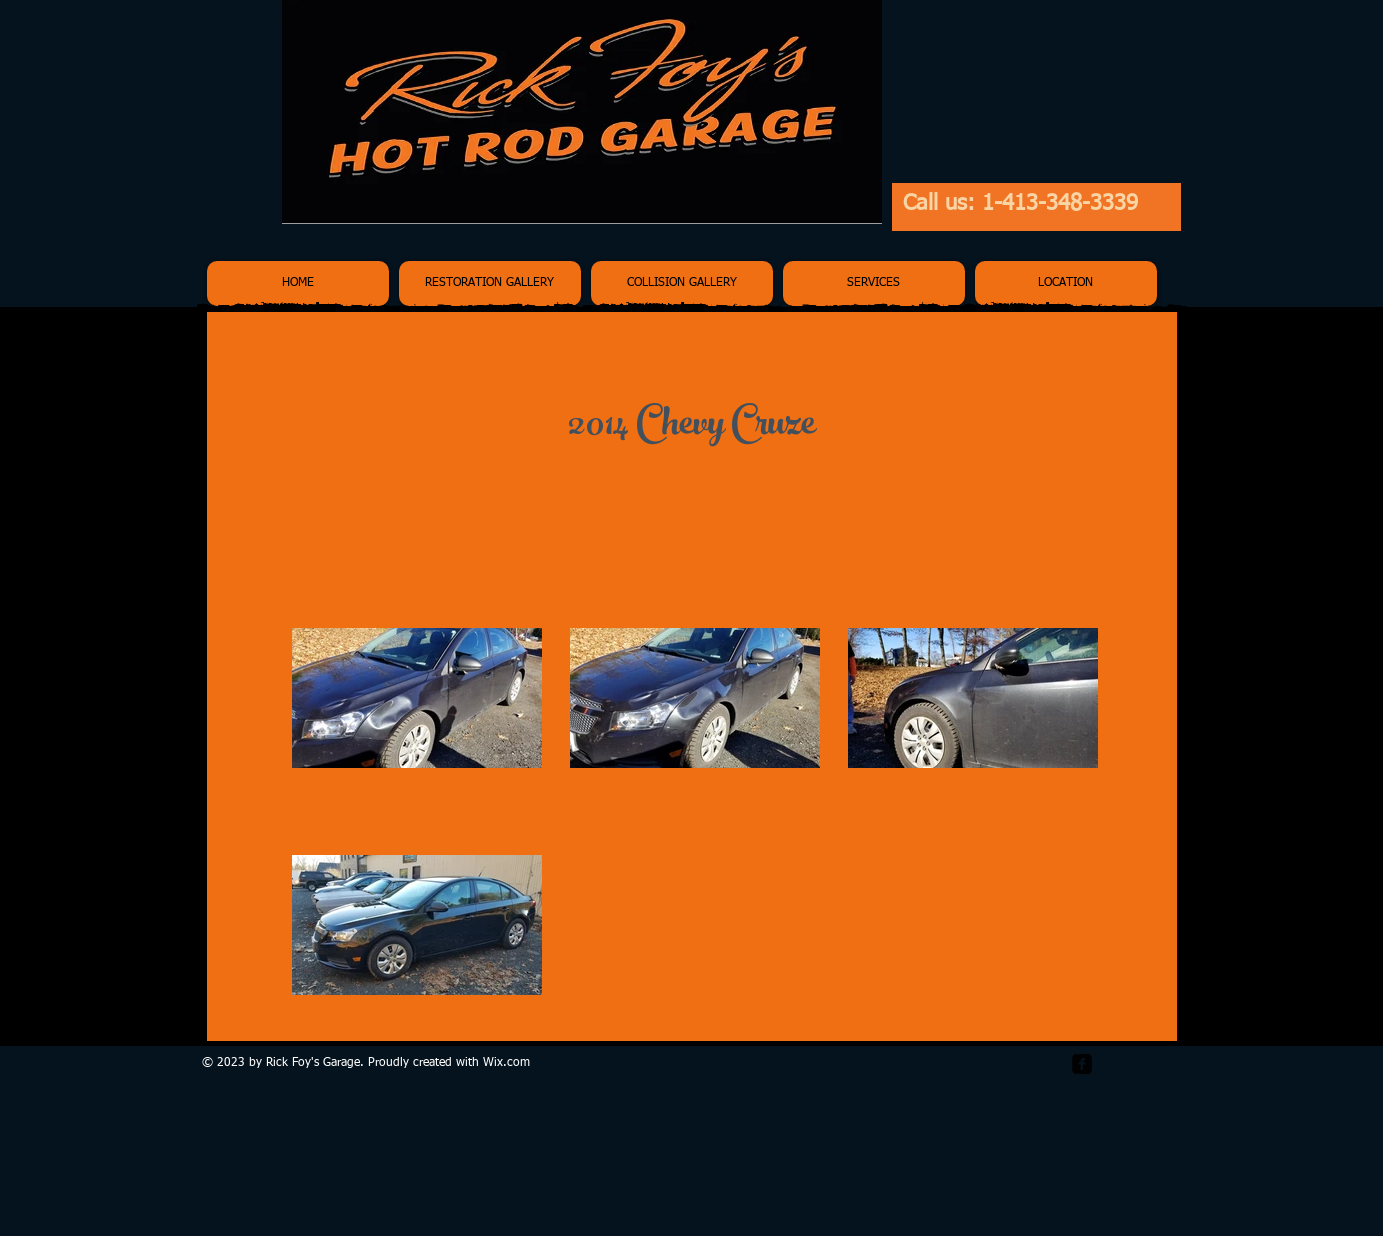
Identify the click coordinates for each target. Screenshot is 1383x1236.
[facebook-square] (1082, 1064)
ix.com (512, 1063)
